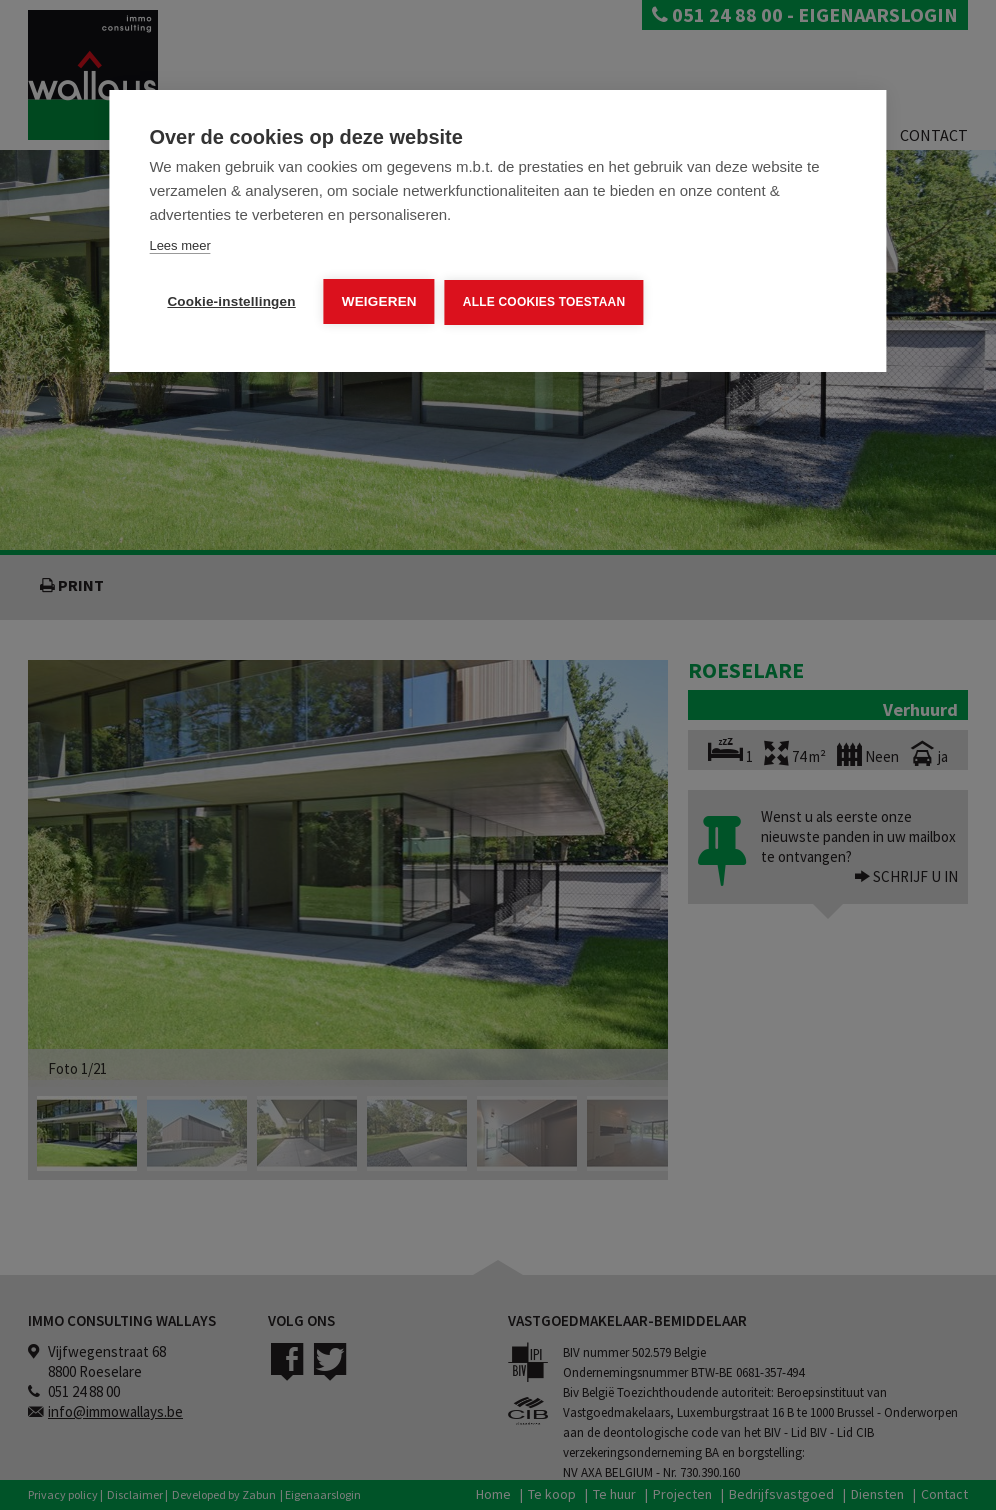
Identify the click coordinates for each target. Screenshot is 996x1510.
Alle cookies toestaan (544, 302)
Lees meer (179, 245)
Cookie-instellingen (231, 301)
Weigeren (379, 301)
